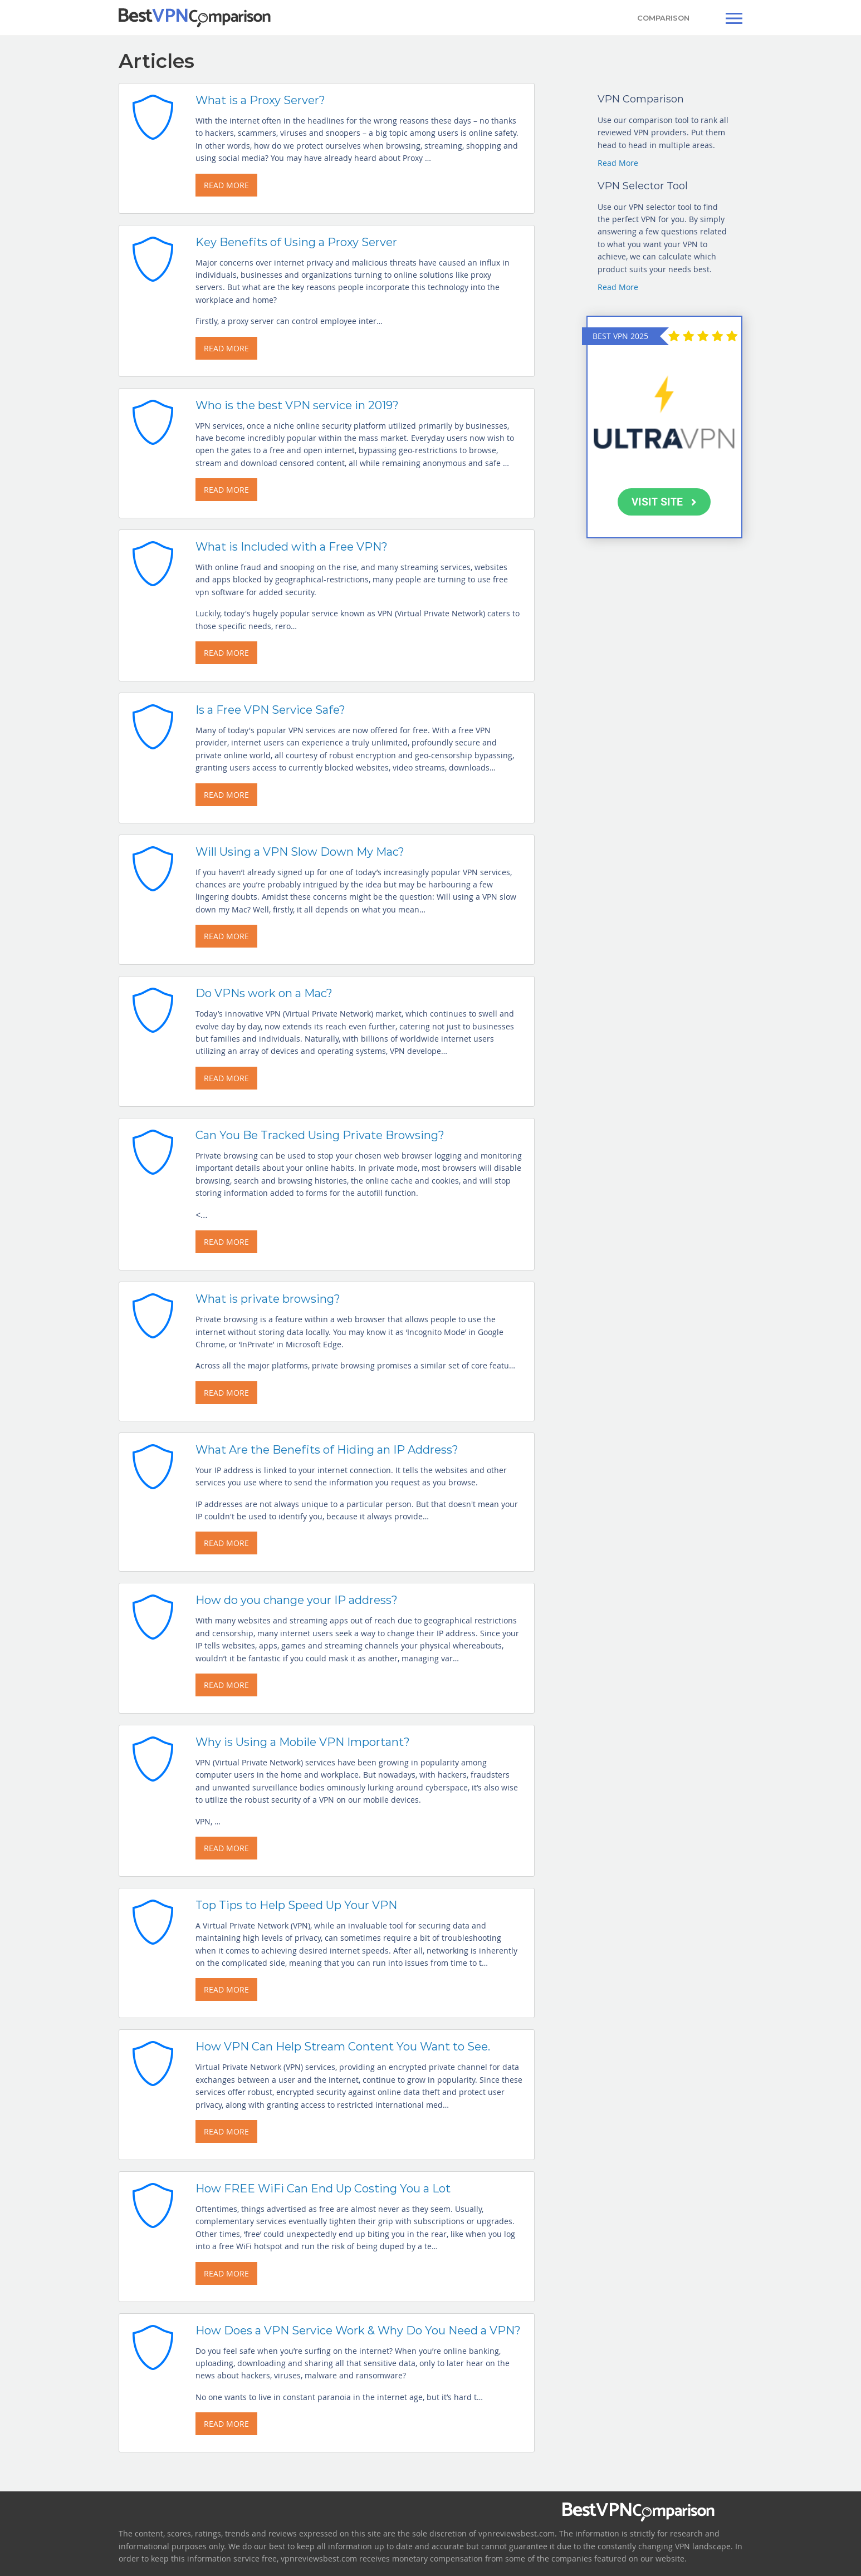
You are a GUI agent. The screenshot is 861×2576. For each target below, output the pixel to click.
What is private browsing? (267, 1299)
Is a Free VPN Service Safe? (270, 710)
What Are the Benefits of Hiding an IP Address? (326, 1449)
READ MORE (226, 185)
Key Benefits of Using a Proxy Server (296, 242)
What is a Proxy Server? (260, 100)
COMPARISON (663, 17)
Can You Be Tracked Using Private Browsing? (319, 1135)
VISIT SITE (664, 501)
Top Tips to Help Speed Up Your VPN (296, 1905)
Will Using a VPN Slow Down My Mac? (299, 851)
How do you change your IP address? (296, 1600)
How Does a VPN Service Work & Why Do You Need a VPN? (358, 2330)
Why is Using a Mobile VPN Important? (302, 1742)
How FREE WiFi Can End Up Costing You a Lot (323, 2188)
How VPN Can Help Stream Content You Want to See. (342, 2046)
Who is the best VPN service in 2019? (297, 405)
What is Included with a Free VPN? (291, 546)
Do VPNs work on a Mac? (263, 993)
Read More (618, 163)
